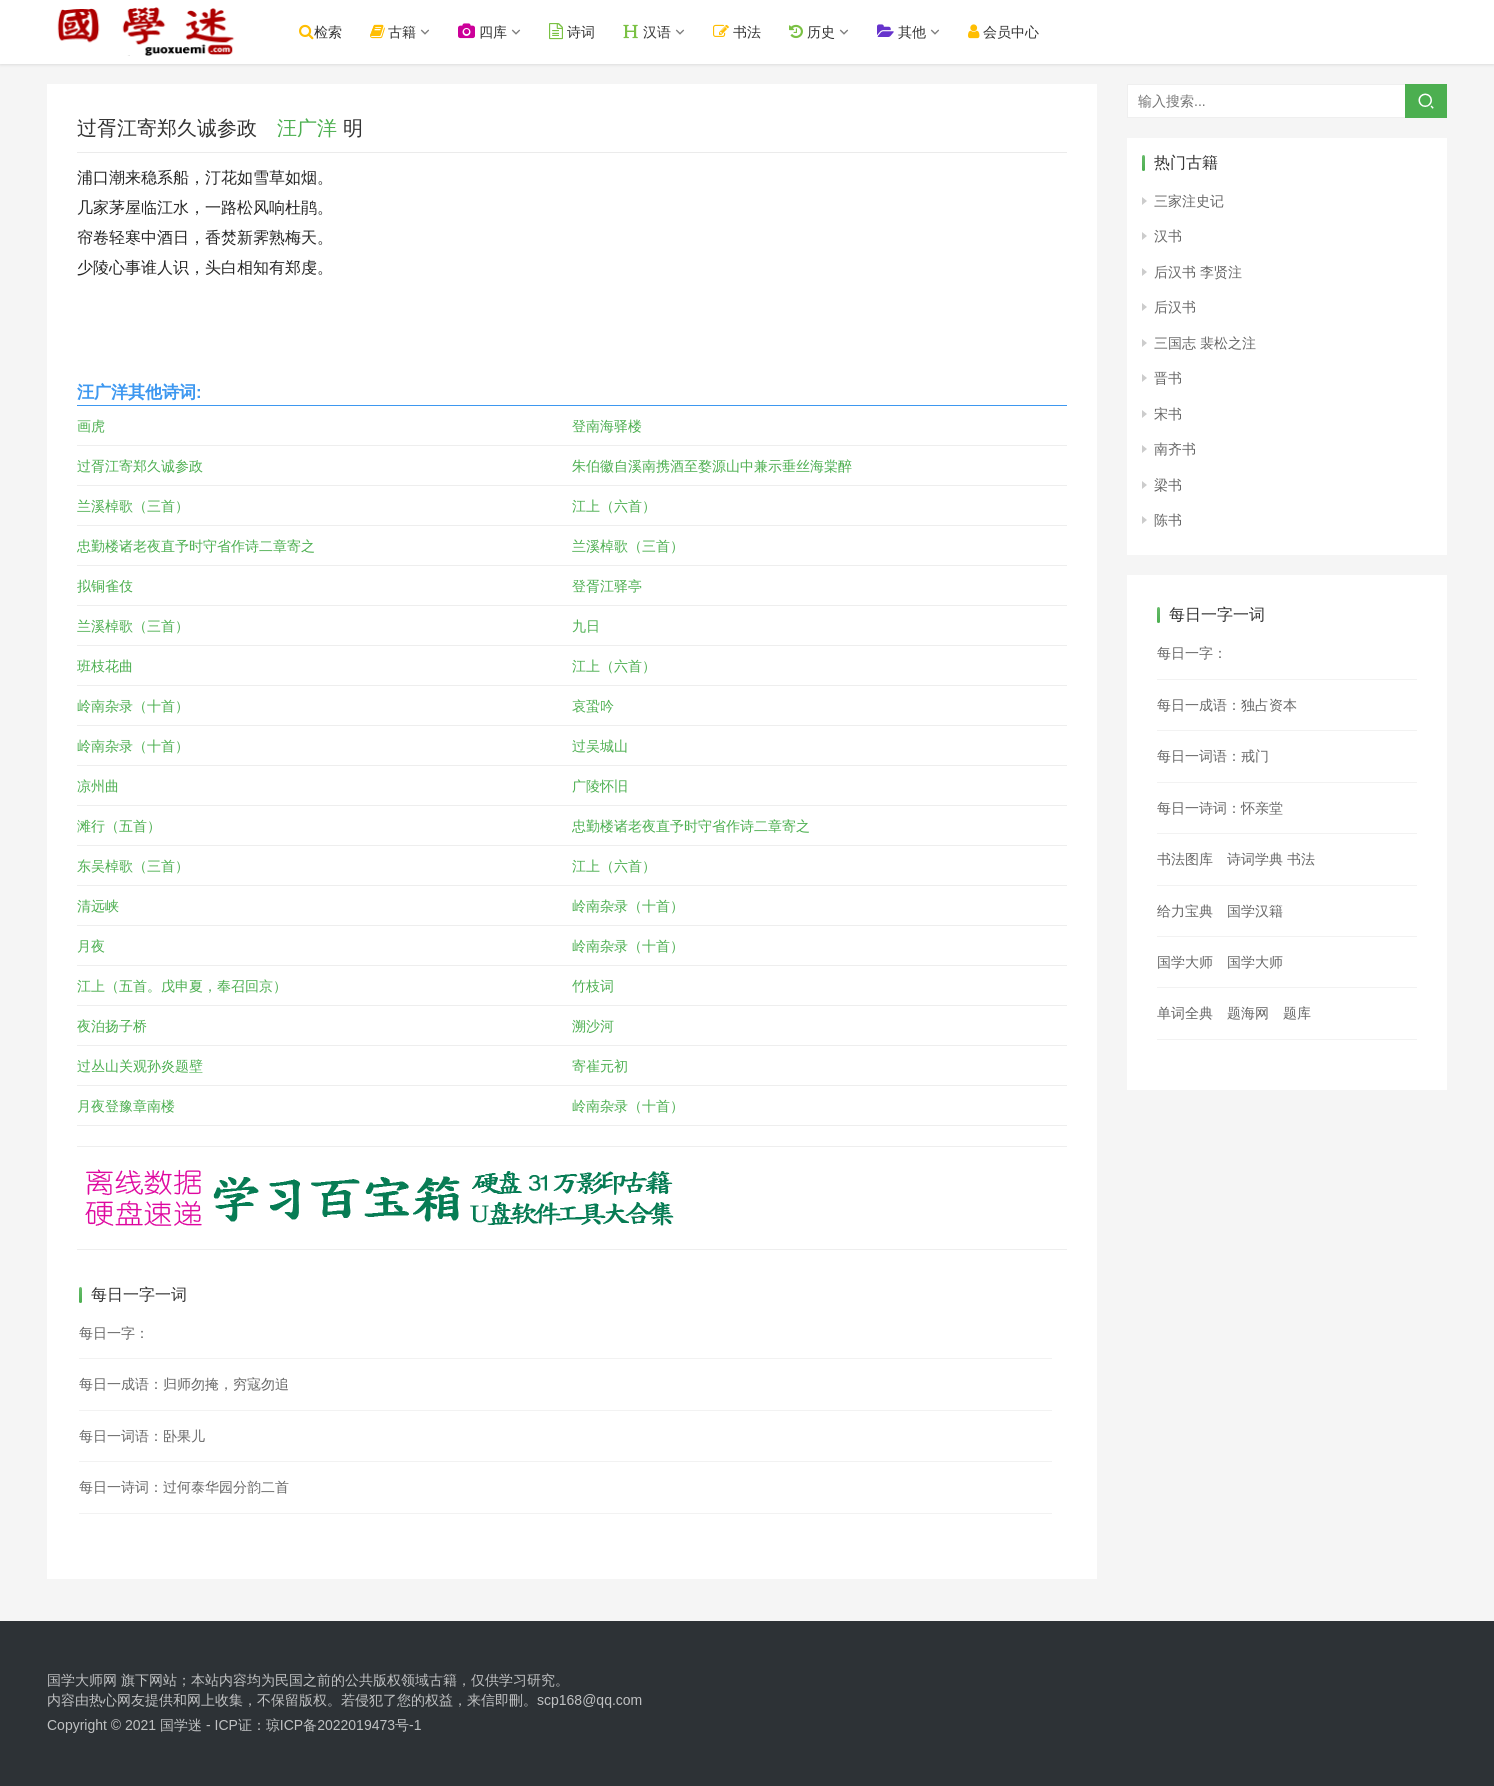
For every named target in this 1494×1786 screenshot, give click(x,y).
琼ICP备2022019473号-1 (344, 1725)
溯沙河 (593, 1026)
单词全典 (1185, 1013)
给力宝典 (1185, 911)
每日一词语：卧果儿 (142, 1436)
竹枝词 (593, 986)
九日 (586, 626)
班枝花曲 (105, 666)
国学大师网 (82, 1680)
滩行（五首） (119, 826)
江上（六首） (614, 506)
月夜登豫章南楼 (126, 1106)
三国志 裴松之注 (1205, 343)
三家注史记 (1189, 201)
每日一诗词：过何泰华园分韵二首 (184, 1487)
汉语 (651, 31)
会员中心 (1006, 31)
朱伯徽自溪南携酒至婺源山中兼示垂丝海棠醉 (712, 466)
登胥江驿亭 (607, 586)
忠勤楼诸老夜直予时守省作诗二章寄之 (196, 546)
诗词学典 (1255, 859)
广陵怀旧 (600, 786)
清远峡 (98, 906)
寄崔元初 (600, 1066)
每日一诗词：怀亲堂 (1220, 808)
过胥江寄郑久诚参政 (140, 466)
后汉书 (1175, 307)
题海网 (1248, 1013)
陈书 (1168, 520)
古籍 (396, 31)
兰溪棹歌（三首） (133, 506)
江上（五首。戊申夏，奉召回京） (182, 986)
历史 (815, 31)
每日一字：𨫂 (114, 1333)
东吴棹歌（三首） (133, 866)
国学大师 (1185, 962)
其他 (904, 31)
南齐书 (1175, 449)
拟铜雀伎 (105, 586)
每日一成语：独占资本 (1227, 705)
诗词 (576, 31)
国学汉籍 (1255, 911)
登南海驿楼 (607, 426)
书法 (741, 31)
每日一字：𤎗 (1192, 653)
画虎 (91, 426)
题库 (1297, 1013)
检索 (323, 31)
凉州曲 (98, 786)
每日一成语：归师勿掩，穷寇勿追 (184, 1384)
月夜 (91, 946)
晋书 (1168, 378)
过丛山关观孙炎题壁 (140, 1066)
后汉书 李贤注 (1198, 272)
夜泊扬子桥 (112, 1026)
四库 (486, 31)
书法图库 (1185, 859)
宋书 (1168, 414)
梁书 (1168, 485)
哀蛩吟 (593, 706)
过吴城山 (600, 746)
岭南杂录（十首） (133, 706)
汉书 (1168, 236)
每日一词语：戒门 (1213, 756)
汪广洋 (307, 128)
